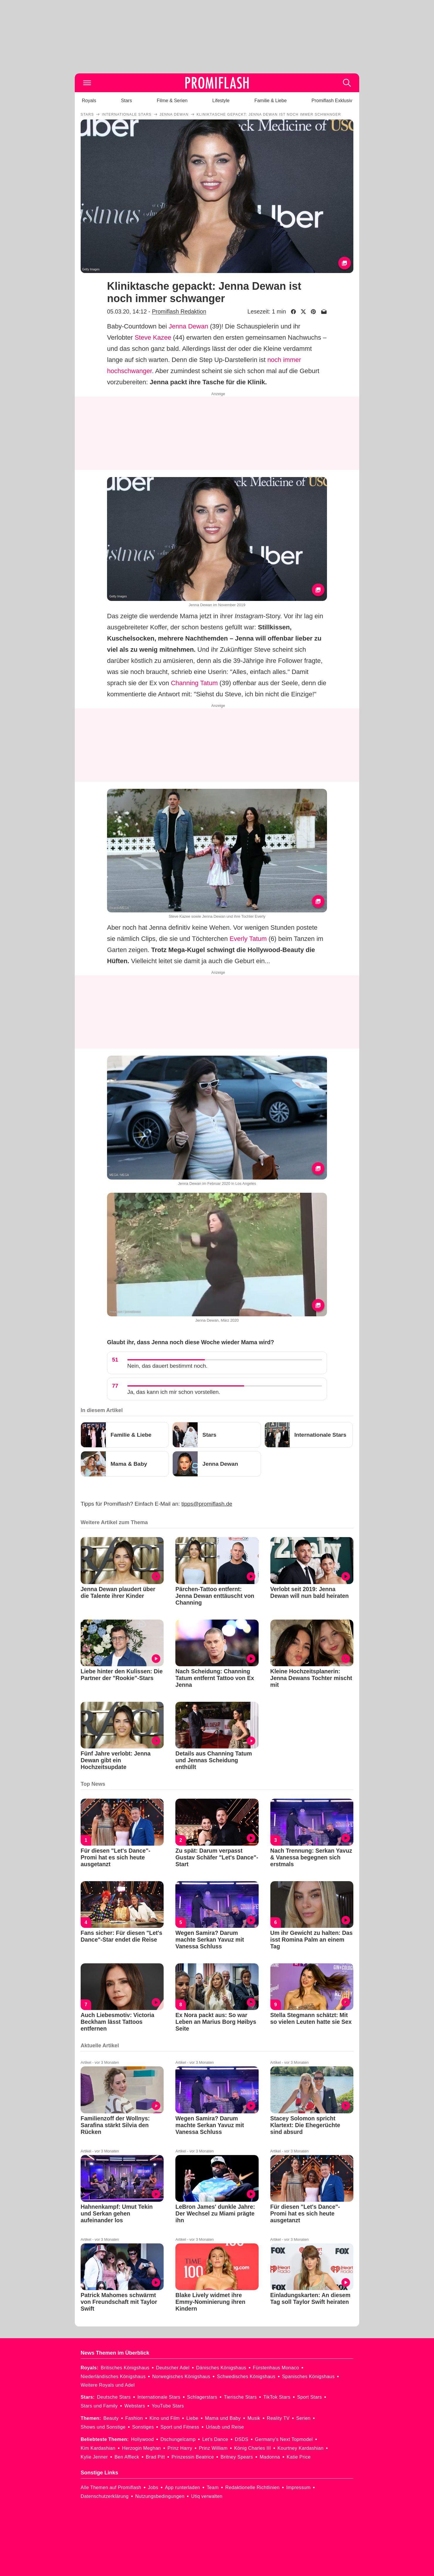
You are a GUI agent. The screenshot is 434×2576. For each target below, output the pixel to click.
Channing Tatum (194, 683)
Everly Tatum (248, 938)
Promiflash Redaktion (179, 311)
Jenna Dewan (188, 326)
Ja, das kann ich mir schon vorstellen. (173, 1392)
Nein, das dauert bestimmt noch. (167, 1366)
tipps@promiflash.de (207, 1504)
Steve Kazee (153, 337)
